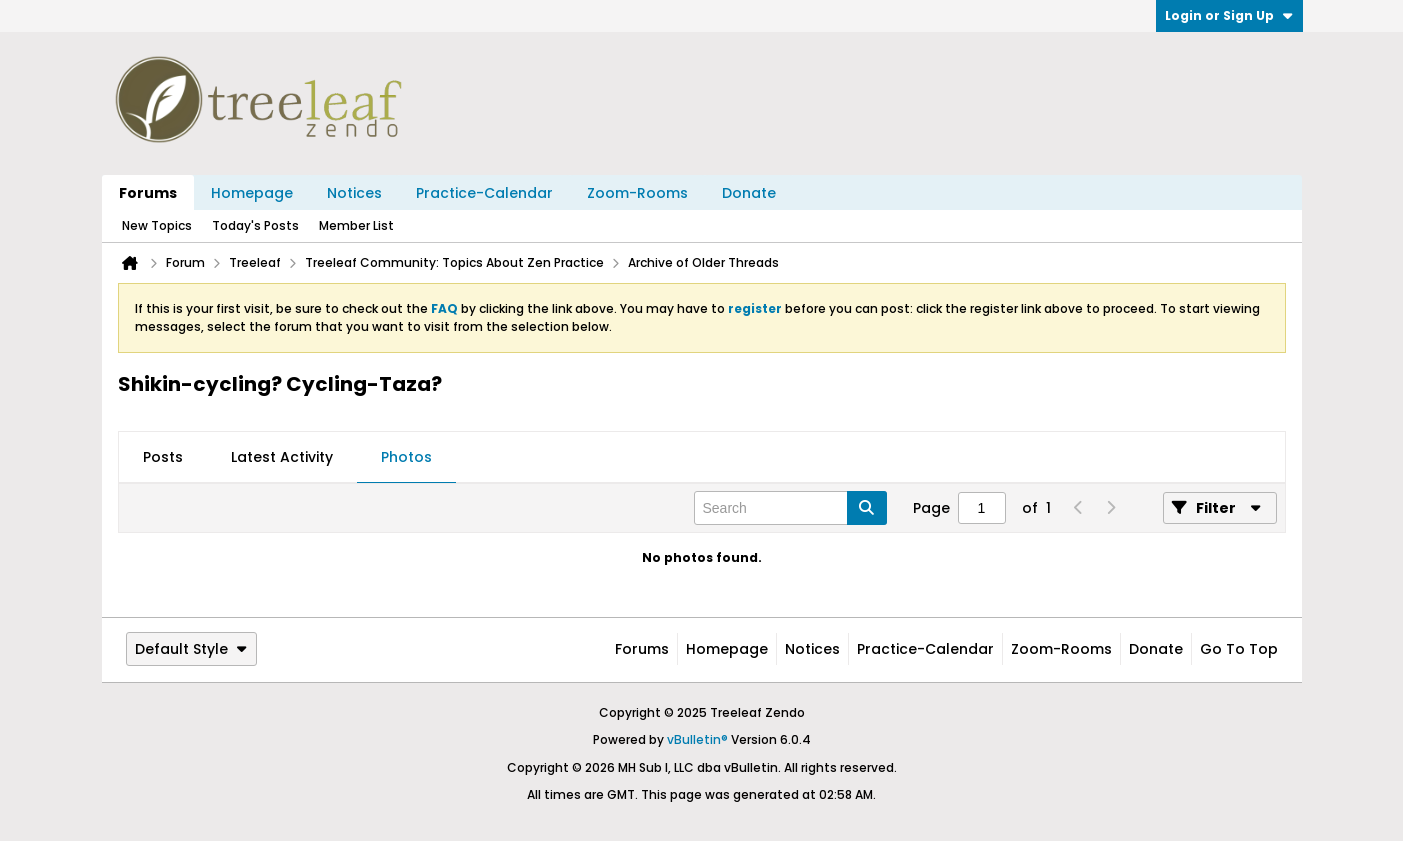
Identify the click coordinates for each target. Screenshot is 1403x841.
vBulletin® (697, 739)
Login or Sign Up (1229, 15)
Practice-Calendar (484, 193)
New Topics (157, 225)
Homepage (252, 193)
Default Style (191, 649)
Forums (148, 193)
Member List (356, 225)
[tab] (163, 458)
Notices (354, 193)
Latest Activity (282, 457)
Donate (749, 193)
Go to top (1239, 649)
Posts (163, 457)
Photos (406, 457)
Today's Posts (255, 225)
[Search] (790, 508)
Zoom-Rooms (637, 193)
